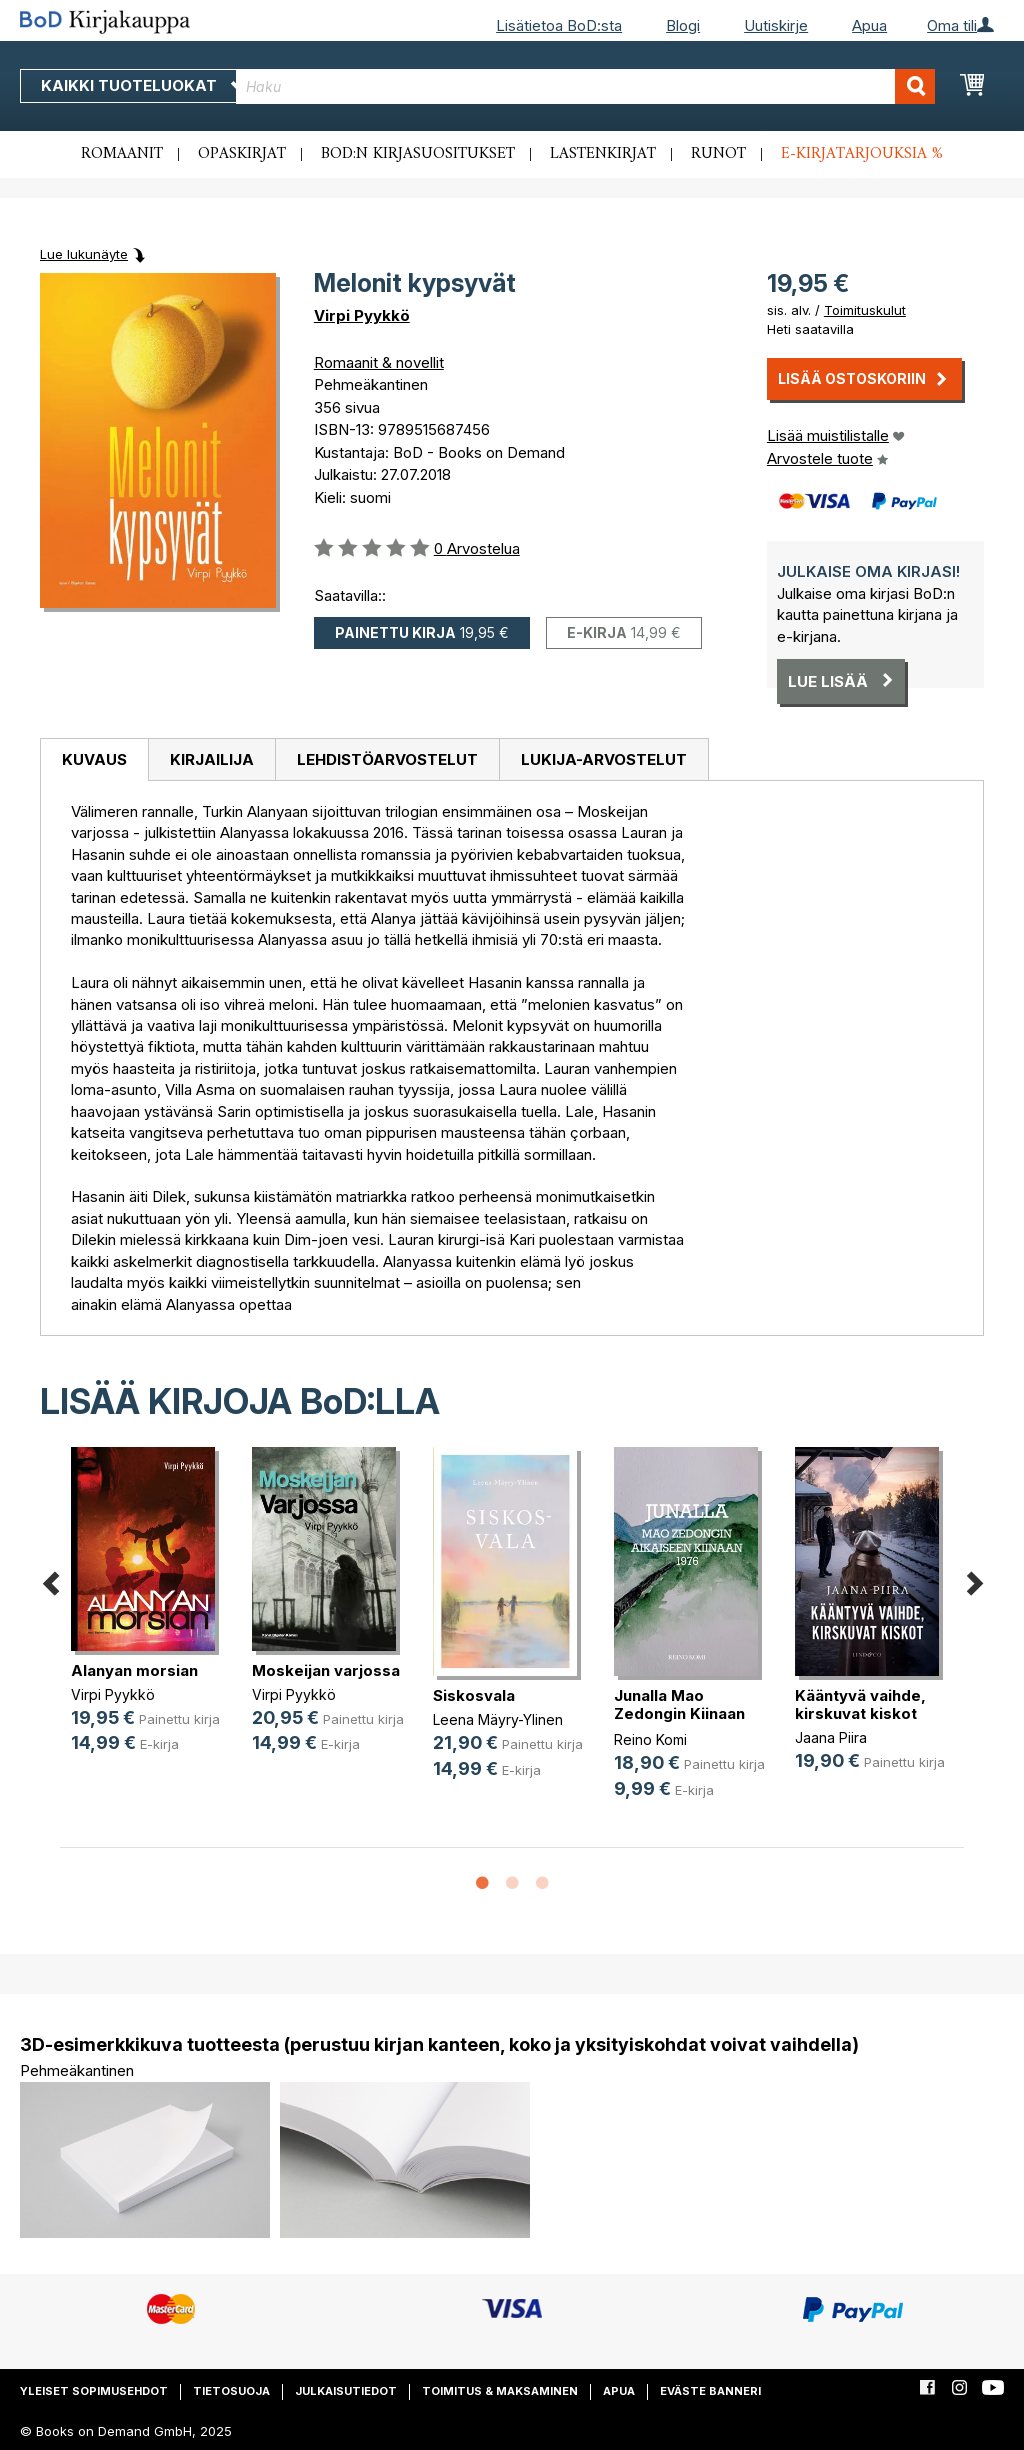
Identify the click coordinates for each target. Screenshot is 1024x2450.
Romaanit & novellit (379, 362)
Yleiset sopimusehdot (94, 2391)
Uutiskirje (776, 25)
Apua (869, 25)
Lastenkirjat (603, 154)
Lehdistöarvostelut (387, 759)
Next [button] (974, 1580)
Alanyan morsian (134, 1670)
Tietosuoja (231, 2391)
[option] (150, 1616)
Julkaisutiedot (346, 2391)
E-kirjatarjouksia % (862, 154)
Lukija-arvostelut (604, 759)
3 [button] (542, 1884)
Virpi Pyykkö (362, 315)
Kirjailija (212, 759)
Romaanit (122, 154)
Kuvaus (94, 759)
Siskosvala (474, 1695)
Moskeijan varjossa (326, 1670)
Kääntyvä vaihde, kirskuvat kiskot (860, 1704)
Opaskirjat (242, 154)
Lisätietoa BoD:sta (559, 25)
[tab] (94, 760)
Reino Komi (650, 1739)
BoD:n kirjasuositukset (418, 154)
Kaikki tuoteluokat (143, 85)
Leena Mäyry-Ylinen (498, 1719)
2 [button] (512, 1884)
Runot (718, 154)
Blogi (683, 25)
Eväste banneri (710, 2391)
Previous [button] (50, 1580)
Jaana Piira (831, 1737)
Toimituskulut (865, 310)
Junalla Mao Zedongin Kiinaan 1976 (679, 1713)
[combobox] (585, 86)
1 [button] (482, 1884)
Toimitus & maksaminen (500, 2391)
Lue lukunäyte (84, 254)
